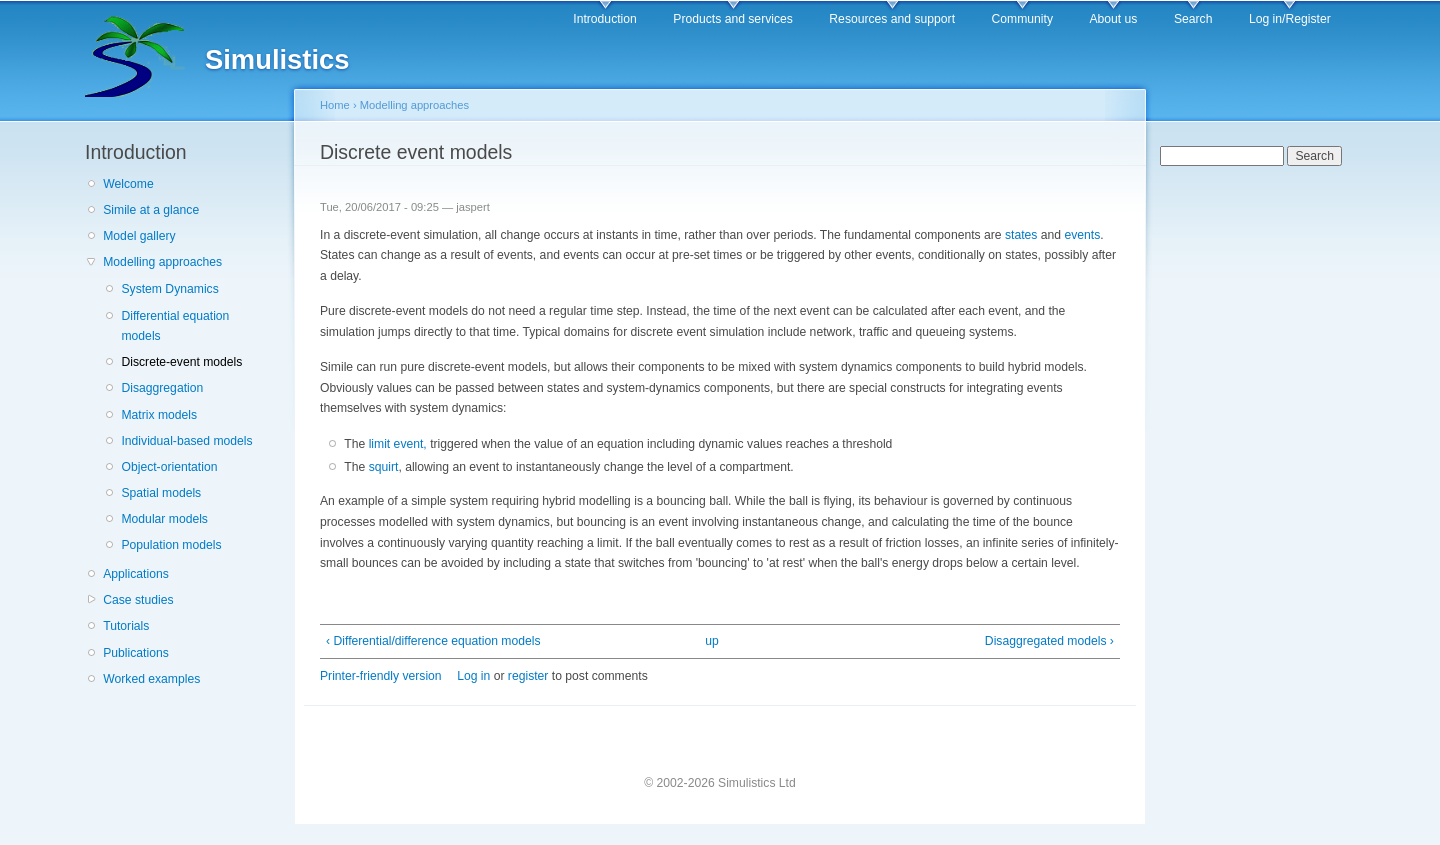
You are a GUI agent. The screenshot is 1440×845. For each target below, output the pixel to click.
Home (335, 105)
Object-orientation (169, 467)
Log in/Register (1290, 19)
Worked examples (151, 679)
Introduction (605, 19)
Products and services (733, 19)
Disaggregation (162, 388)
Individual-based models (186, 441)
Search (1193, 19)
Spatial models (161, 493)
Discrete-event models (181, 362)
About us (1113, 19)
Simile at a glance (151, 210)
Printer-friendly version (381, 676)
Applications (136, 574)
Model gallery (139, 236)
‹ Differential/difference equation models (433, 641)
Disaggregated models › (1049, 641)
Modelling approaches (162, 262)
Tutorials (126, 626)
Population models (171, 545)
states (1021, 235)
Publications (136, 653)
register (528, 676)
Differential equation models (175, 326)
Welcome (128, 184)
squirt (384, 467)
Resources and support (892, 19)
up (712, 641)
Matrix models (159, 415)
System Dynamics (169, 289)
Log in (473, 676)
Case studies (138, 600)
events (1082, 235)
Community (1022, 19)
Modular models (164, 519)
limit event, (398, 444)
